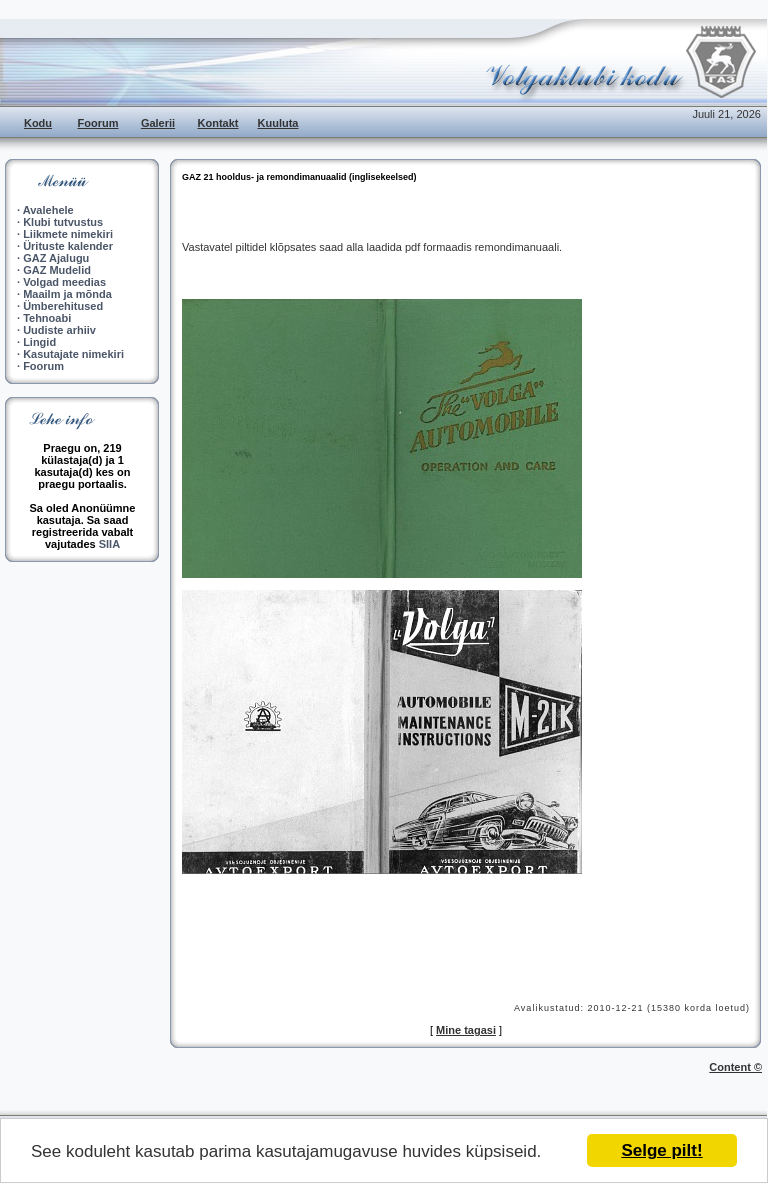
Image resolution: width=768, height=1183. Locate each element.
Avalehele (48, 210)
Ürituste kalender (68, 246)
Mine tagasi (466, 1030)
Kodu (38, 123)
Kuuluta (278, 123)
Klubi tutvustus (63, 222)
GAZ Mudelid (57, 270)
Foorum (98, 123)
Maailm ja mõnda (67, 294)
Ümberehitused (63, 306)
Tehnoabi (47, 318)
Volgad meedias (64, 282)
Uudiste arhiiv (59, 330)
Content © (735, 1067)
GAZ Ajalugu (56, 258)
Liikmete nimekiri (68, 234)
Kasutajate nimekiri (73, 354)
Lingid (39, 342)
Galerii (158, 123)
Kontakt (218, 123)
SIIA (109, 544)
